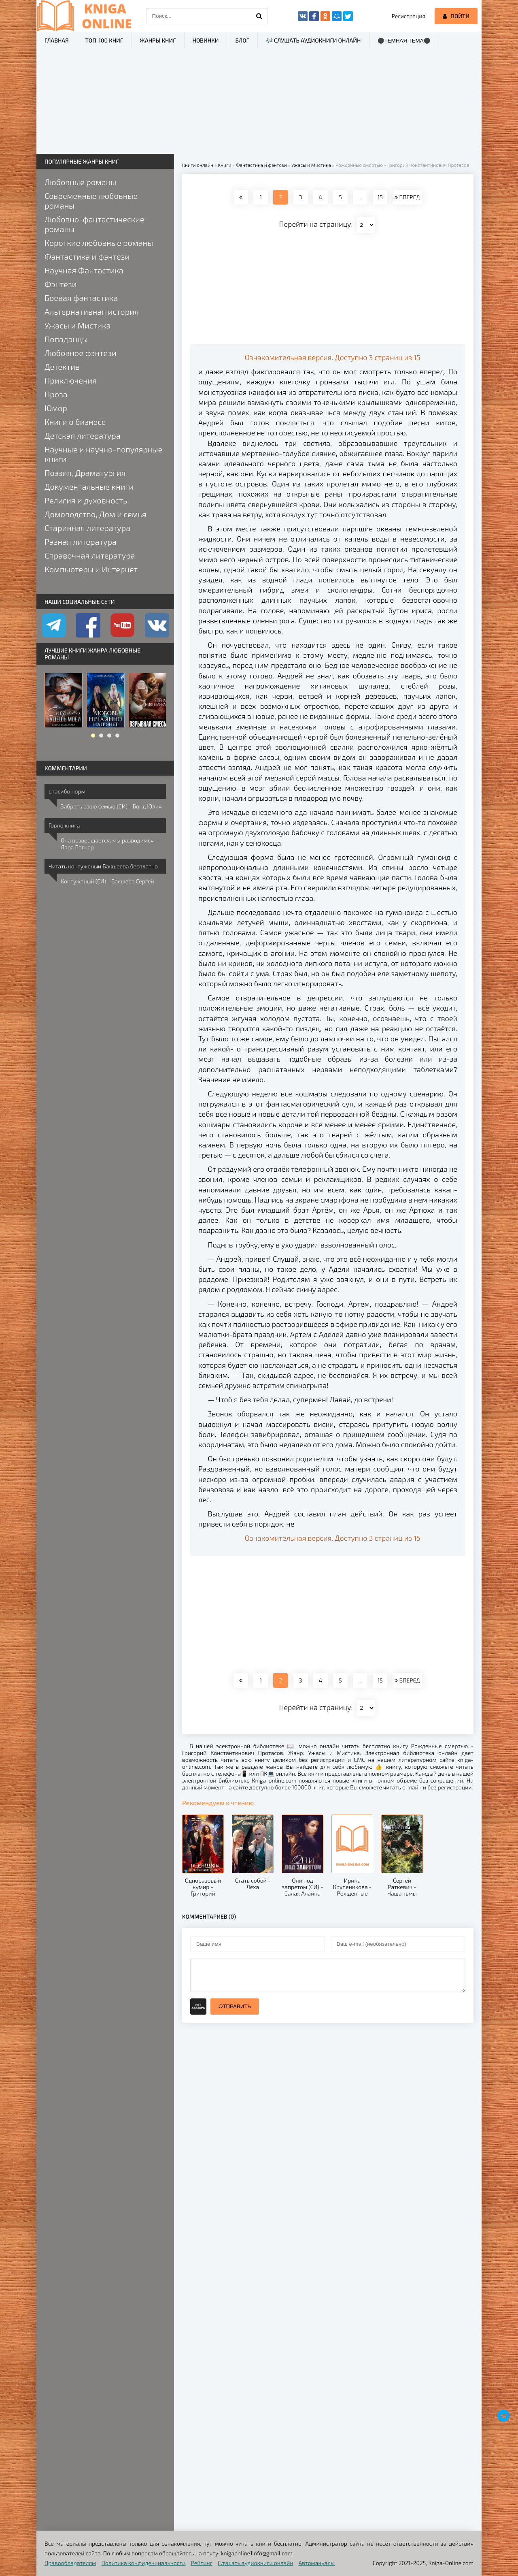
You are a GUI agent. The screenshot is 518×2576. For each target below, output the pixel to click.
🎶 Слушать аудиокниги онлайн (313, 40)
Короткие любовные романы (99, 242)
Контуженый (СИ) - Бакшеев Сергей (107, 881)
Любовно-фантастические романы (94, 224)
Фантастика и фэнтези (87, 256)
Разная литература (81, 541)
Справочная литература (90, 555)
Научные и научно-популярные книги (103, 454)
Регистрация (408, 16)
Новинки (206, 40)
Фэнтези (61, 284)
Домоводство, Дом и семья (95, 514)
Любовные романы (80, 182)
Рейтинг (201, 2562)
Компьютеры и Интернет (91, 569)
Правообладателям (70, 2562)
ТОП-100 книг (104, 40)
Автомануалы (317, 2562)
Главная (57, 40)
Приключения (71, 380)
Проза (56, 394)
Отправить (235, 2006)
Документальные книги (89, 486)
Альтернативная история (92, 311)
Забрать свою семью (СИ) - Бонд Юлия (111, 806)
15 (380, 197)
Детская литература (83, 435)
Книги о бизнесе (75, 421)
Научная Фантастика (84, 270)
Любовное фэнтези (81, 353)
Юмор (56, 408)
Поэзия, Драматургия (85, 473)
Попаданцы (66, 339)
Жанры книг (158, 40)
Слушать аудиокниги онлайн (255, 2562)
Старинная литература (87, 528)
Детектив (62, 366)
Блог (242, 40)
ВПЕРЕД (407, 197)
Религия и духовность (86, 500)
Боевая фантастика (81, 298)
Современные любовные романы (91, 200)
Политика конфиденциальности (144, 2562)
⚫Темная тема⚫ (404, 41)
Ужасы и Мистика (78, 325)
